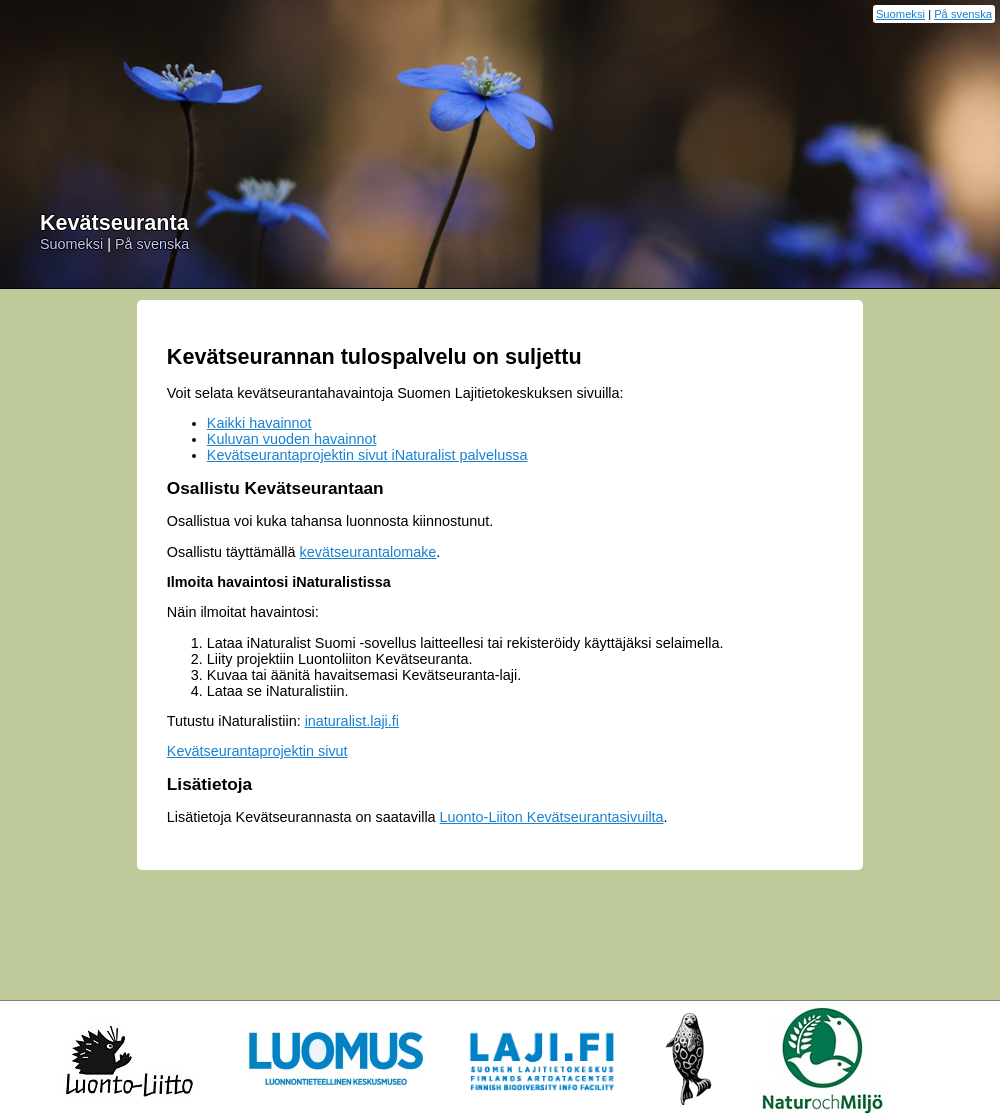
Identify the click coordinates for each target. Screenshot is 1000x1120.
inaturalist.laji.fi (352, 721)
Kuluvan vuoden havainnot (292, 439)
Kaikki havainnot (259, 423)
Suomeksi (900, 14)
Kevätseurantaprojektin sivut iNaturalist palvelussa (367, 455)
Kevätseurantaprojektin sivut (257, 751)
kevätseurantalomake (368, 552)
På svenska (963, 14)
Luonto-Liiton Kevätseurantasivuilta (552, 817)
